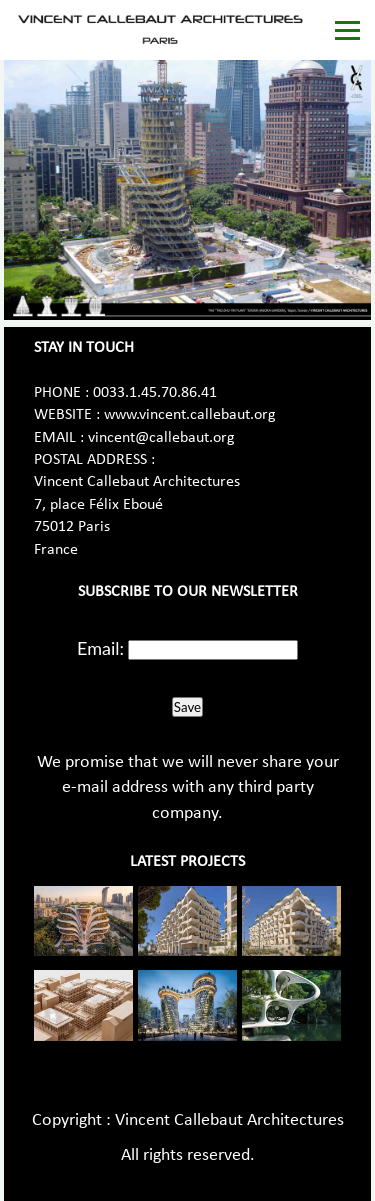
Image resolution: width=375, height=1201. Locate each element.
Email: (100, 648)
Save (187, 707)
